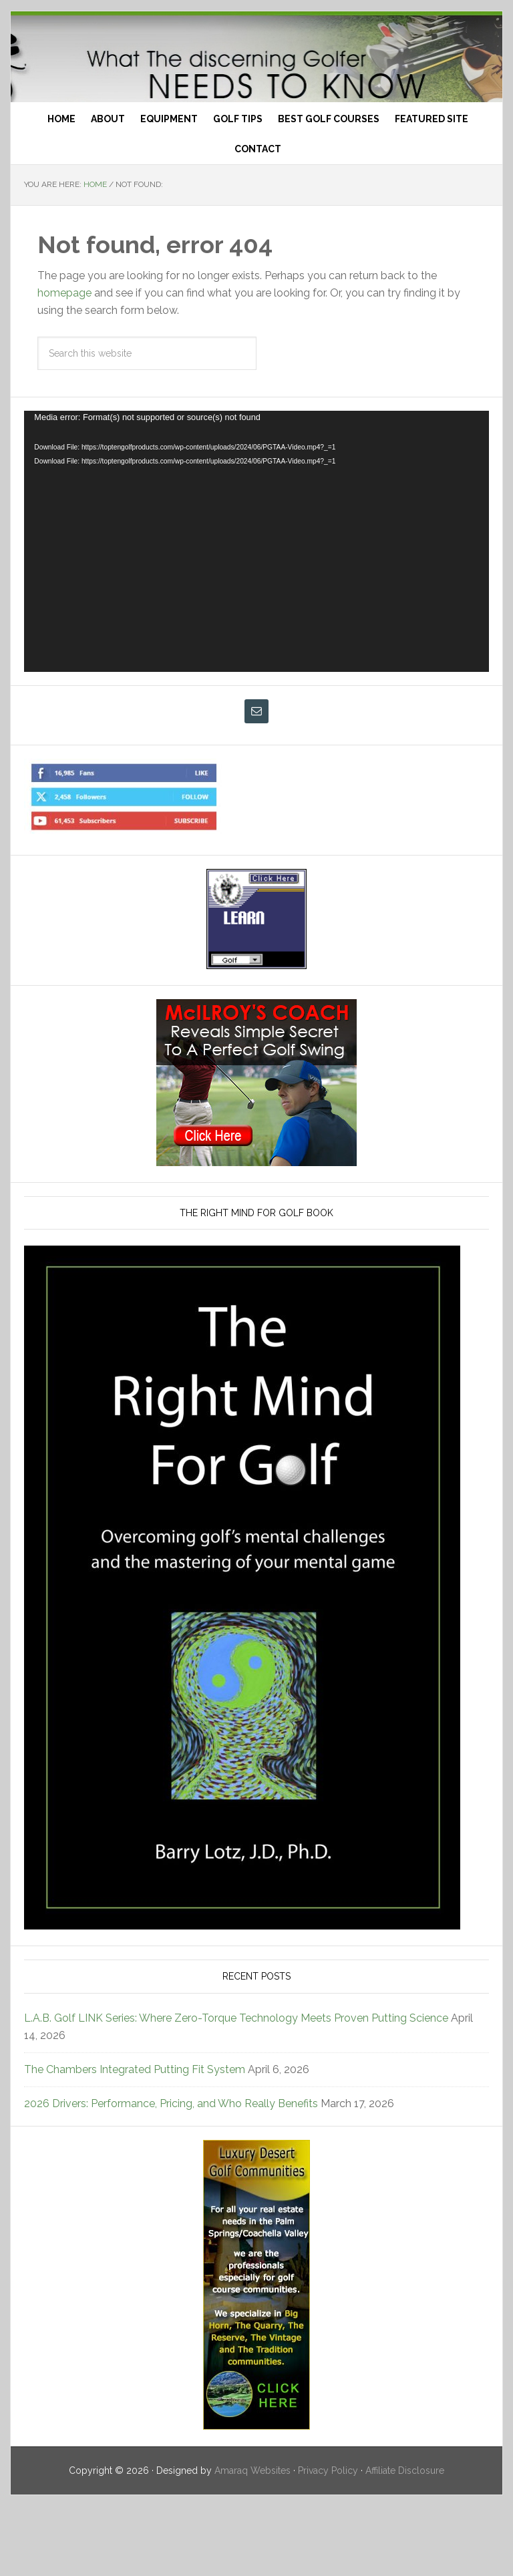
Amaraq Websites (252, 2540)
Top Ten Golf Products (256, 91)
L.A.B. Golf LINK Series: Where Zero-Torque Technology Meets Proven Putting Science (236, 2088)
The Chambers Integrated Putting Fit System (134, 2139)
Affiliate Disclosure (404, 2540)
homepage (64, 363)
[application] (256, 611)
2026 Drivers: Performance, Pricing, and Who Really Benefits (171, 2173)
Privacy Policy (328, 2540)
